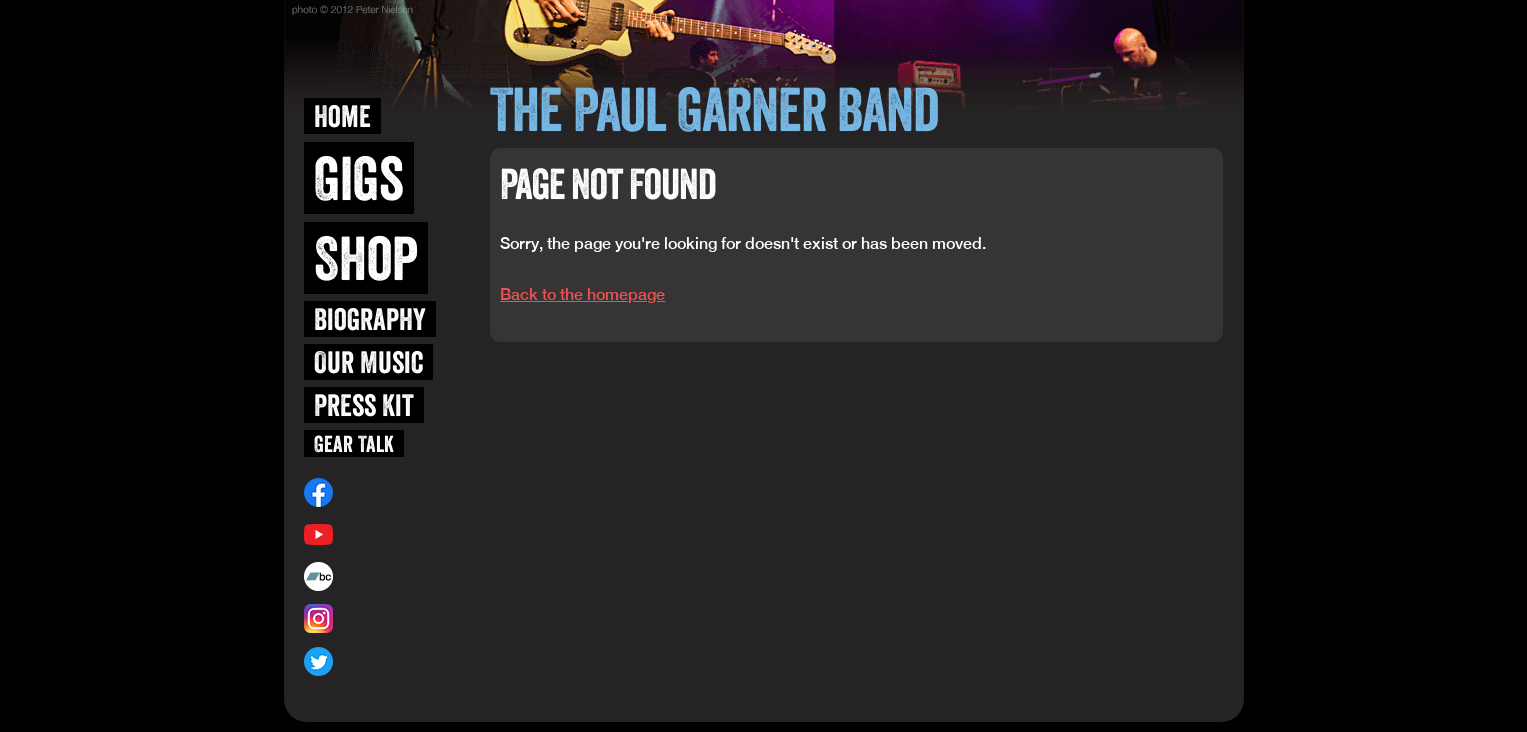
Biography (370, 319)
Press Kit (364, 405)
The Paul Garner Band (714, 109)
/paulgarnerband (385, 492)
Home (342, 116)
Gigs (359, 178)
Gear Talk (354, 443)
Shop (366, 258)
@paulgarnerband (388, 661)
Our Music (368, 362)
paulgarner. (375, 576)
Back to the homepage (582, 294)
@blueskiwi (368, 619)
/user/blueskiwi (381, 534)
